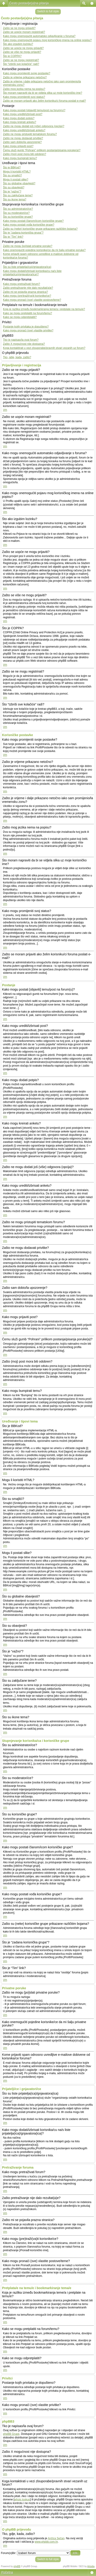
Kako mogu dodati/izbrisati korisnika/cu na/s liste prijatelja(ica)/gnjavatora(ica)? (32, 272)
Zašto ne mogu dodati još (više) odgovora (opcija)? (33, 126)
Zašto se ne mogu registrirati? (21, 60)
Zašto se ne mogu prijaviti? (19, 28)
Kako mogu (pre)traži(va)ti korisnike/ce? (27, 295)
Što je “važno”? (12, 191)
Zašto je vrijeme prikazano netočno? (25, 77)
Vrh (5, 410)
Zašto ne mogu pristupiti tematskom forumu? (30, 134)
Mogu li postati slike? (15, 179)
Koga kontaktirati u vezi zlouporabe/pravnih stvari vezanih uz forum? (44, 348)
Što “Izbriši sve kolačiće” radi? (21, 64)
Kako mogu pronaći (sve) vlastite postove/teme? (32, 299)
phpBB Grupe (11, 2433)
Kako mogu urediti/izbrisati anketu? (24, 130)
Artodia (91, 2566)
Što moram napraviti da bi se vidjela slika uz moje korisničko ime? (42, 92)
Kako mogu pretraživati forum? (21, 284)
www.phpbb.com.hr (46, 2541)
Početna (7, 2572)
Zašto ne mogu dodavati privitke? (23, 138)
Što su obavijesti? (13, 187)
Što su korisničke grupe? (18, 216)
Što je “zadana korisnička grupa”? (23, 232)
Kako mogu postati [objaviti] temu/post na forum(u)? (34, 110)
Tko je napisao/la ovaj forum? (21, 339)
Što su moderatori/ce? (16, 212)
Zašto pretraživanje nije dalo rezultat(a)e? (28, 287)
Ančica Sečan (56, 2538)
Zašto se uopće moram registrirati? (24, 32)
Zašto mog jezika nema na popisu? (24, 89)
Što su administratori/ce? (18, 208)
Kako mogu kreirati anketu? (19, 122)
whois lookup (22, 2499)
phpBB (17, 2566)
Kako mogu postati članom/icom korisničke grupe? (33, 220)
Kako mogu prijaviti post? (18, 146)
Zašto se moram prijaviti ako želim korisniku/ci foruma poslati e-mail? (44, 100)
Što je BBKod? (12, 167)
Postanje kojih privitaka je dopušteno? (26, 326)
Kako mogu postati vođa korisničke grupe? (28, 224)
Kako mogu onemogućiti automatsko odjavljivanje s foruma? (39, 36)
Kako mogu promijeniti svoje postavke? (26, 73)
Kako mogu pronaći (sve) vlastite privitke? (28, 330)
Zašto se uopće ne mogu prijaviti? (23, 48)
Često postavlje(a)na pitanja (29, 3)
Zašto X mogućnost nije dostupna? (24, 343)
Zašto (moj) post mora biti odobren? (24, 154)
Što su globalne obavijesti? (19, 183)
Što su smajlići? (12, 175)
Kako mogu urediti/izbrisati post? (22, 114)
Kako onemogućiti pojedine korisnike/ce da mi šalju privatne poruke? (44, 250)
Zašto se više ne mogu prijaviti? (22, 52)
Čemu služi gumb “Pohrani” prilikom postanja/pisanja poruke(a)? (42, 150)
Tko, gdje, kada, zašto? (17, 357)
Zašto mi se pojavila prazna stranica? (25, 291)
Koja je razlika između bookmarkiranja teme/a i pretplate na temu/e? (44, 309)
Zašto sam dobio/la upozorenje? (22, 142)
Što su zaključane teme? (18, 195)
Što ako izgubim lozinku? (18, 44)
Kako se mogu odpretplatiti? (20, 317)
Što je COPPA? (12, 56)
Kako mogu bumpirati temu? (20, 158)
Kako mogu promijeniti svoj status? (24, 97)
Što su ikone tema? (14, 199)
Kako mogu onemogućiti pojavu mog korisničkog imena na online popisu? (47, 40)
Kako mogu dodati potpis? (18, 118)
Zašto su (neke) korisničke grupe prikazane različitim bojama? (40, 228)
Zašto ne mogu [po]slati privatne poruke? (27, 246)
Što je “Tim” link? (13, 236)
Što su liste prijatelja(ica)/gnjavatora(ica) (27, 267)
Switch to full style (48, 11)
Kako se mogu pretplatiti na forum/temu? (27, 313)
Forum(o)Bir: (8, 2553)
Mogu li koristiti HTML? (17, 171)
